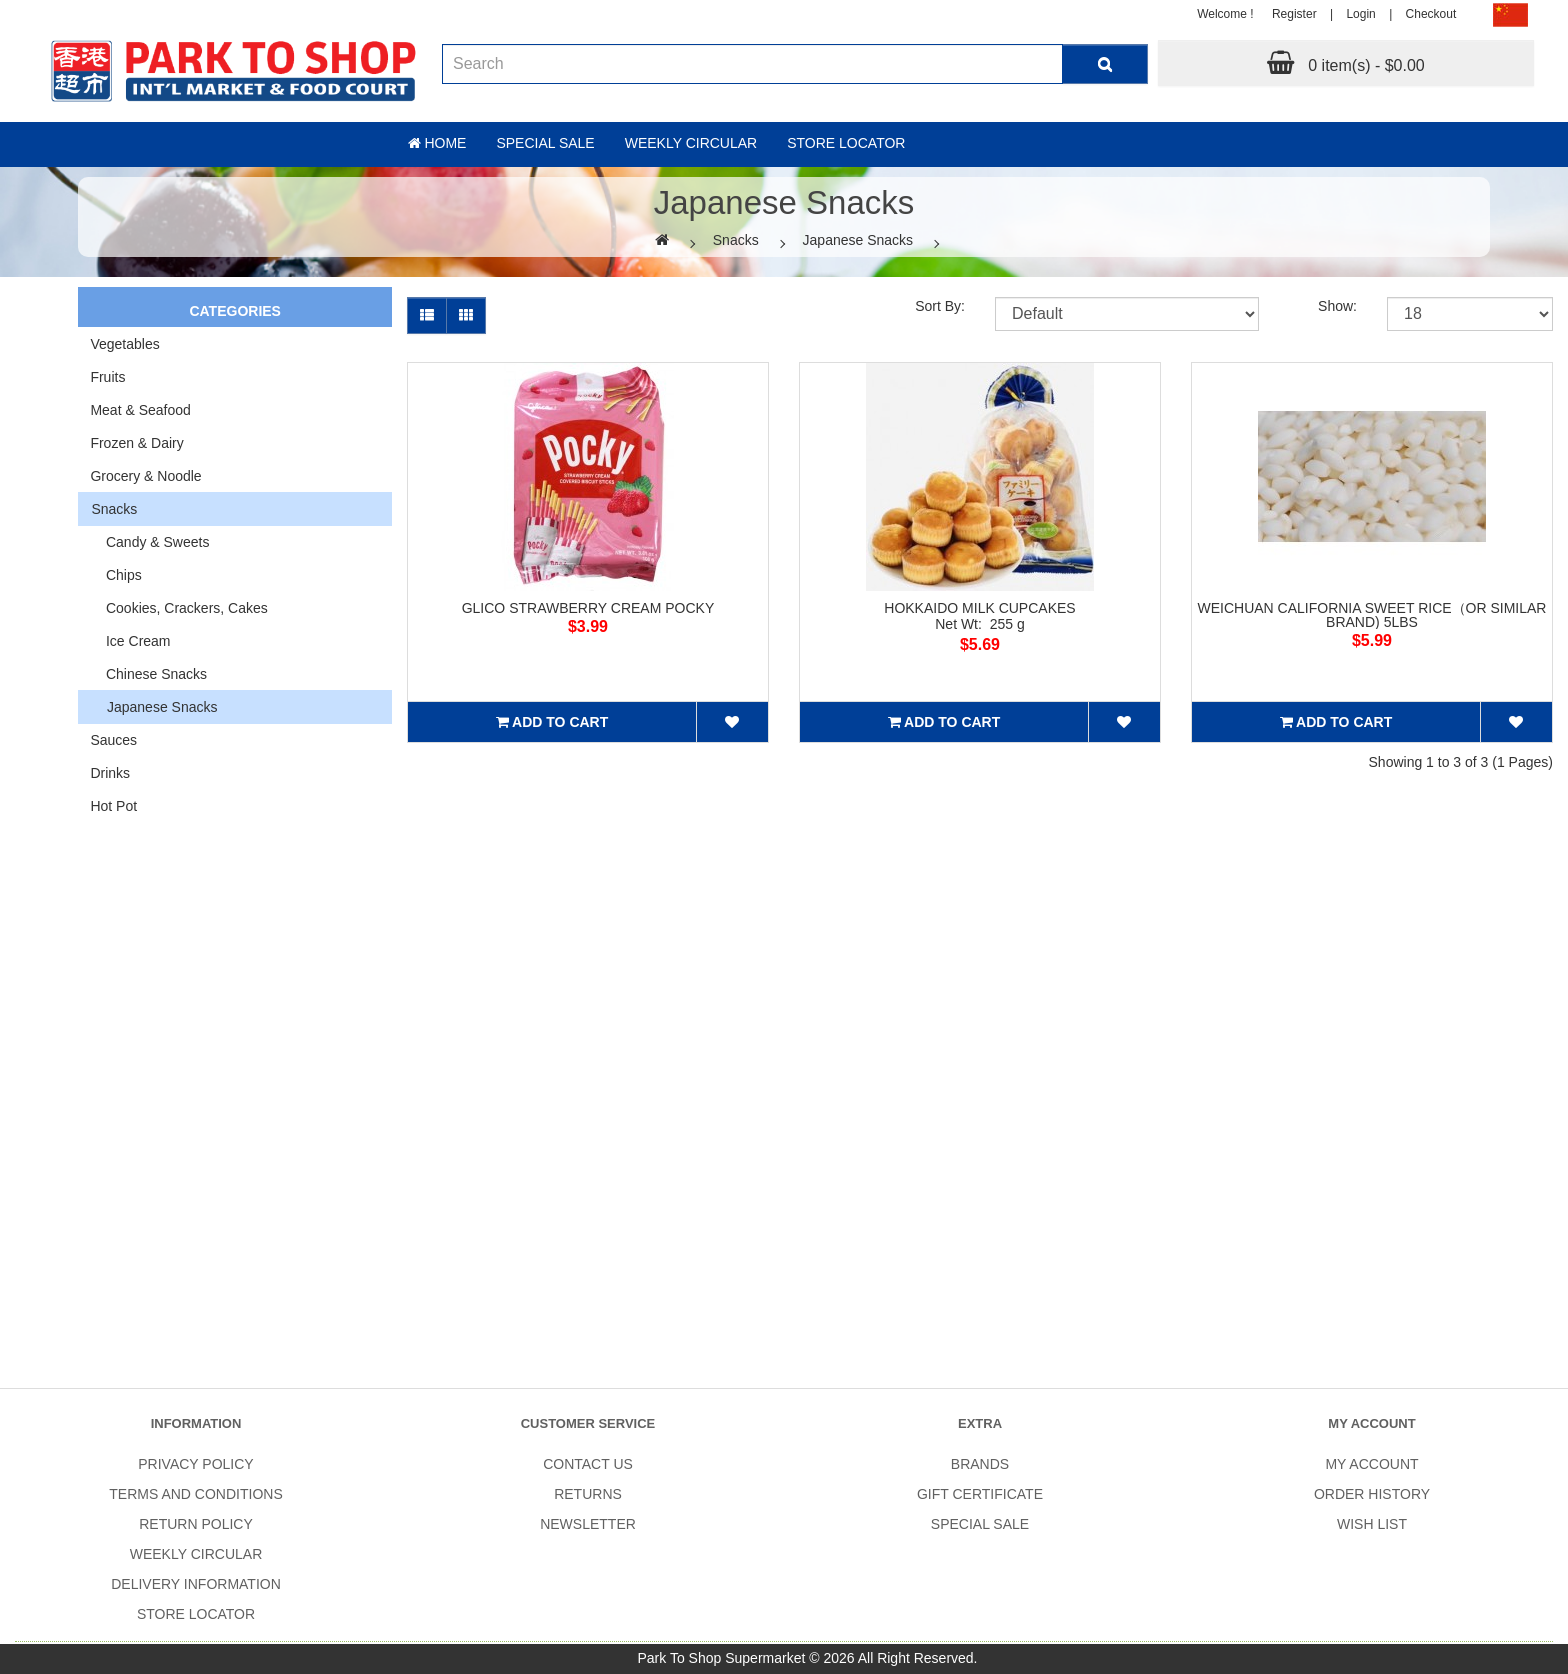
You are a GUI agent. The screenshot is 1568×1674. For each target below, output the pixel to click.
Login (1360, 14)
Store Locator (846, 143)
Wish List (1372, 1524)
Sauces (113, 740)
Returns (588, 1494)
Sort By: (940, 306)
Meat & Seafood (140, 410)
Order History (1372, 1494)
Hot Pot (113, 806)
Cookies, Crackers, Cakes (178, 608)
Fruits (107, 377)
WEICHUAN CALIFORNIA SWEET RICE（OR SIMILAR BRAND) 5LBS (1371, 615)
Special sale (545, 143)
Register (1294, 14)
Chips (115, 575)
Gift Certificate (980, 1494)
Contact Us (588, 1464)
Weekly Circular (691, 143)
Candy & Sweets (149, 542)
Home (437, 143)
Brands (980, 1464)
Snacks (736, 240)
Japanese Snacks (858, 240)
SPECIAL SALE (980, 1524)
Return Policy (196, 1524)
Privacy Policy (195, 1464)
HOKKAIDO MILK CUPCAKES (979, 608)
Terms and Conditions (195, 1494)
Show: (1337, 306)
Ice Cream (130, 641)
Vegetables (124, 344)
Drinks (110, 773)
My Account (1371, 1464)
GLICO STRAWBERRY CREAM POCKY (588, 608)
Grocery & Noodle (145, 476)
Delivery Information (196, 1584)
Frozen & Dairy (136, 443)
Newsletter (588, 1524)
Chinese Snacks (148, 674)
